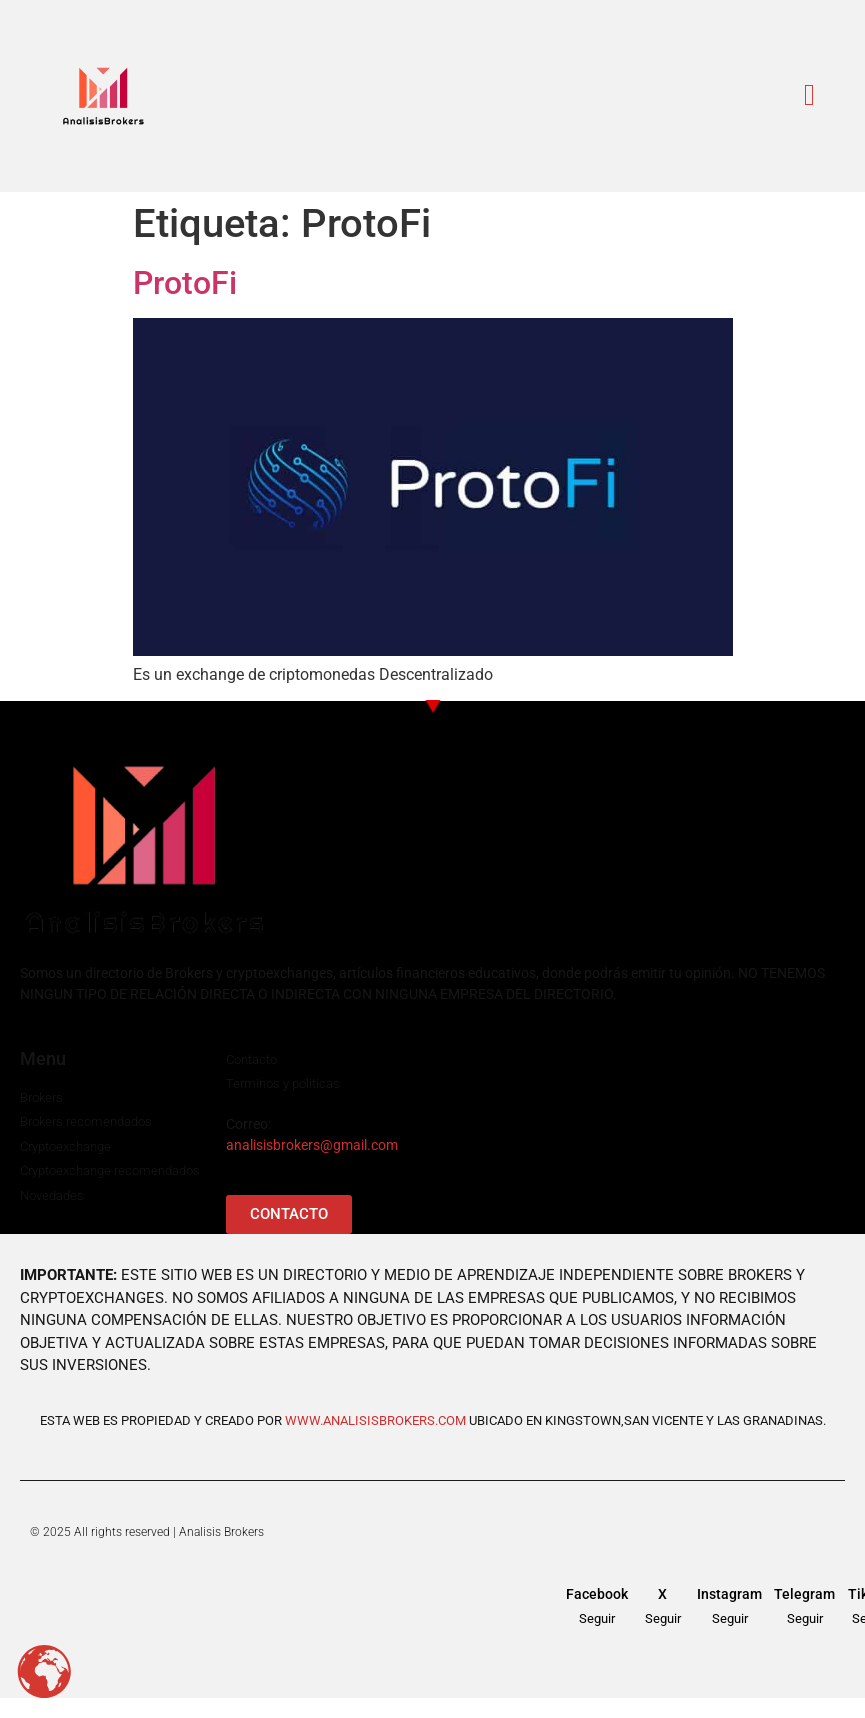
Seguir (597, 1618)
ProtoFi (185, 283)
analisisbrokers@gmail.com (312, 1145)
